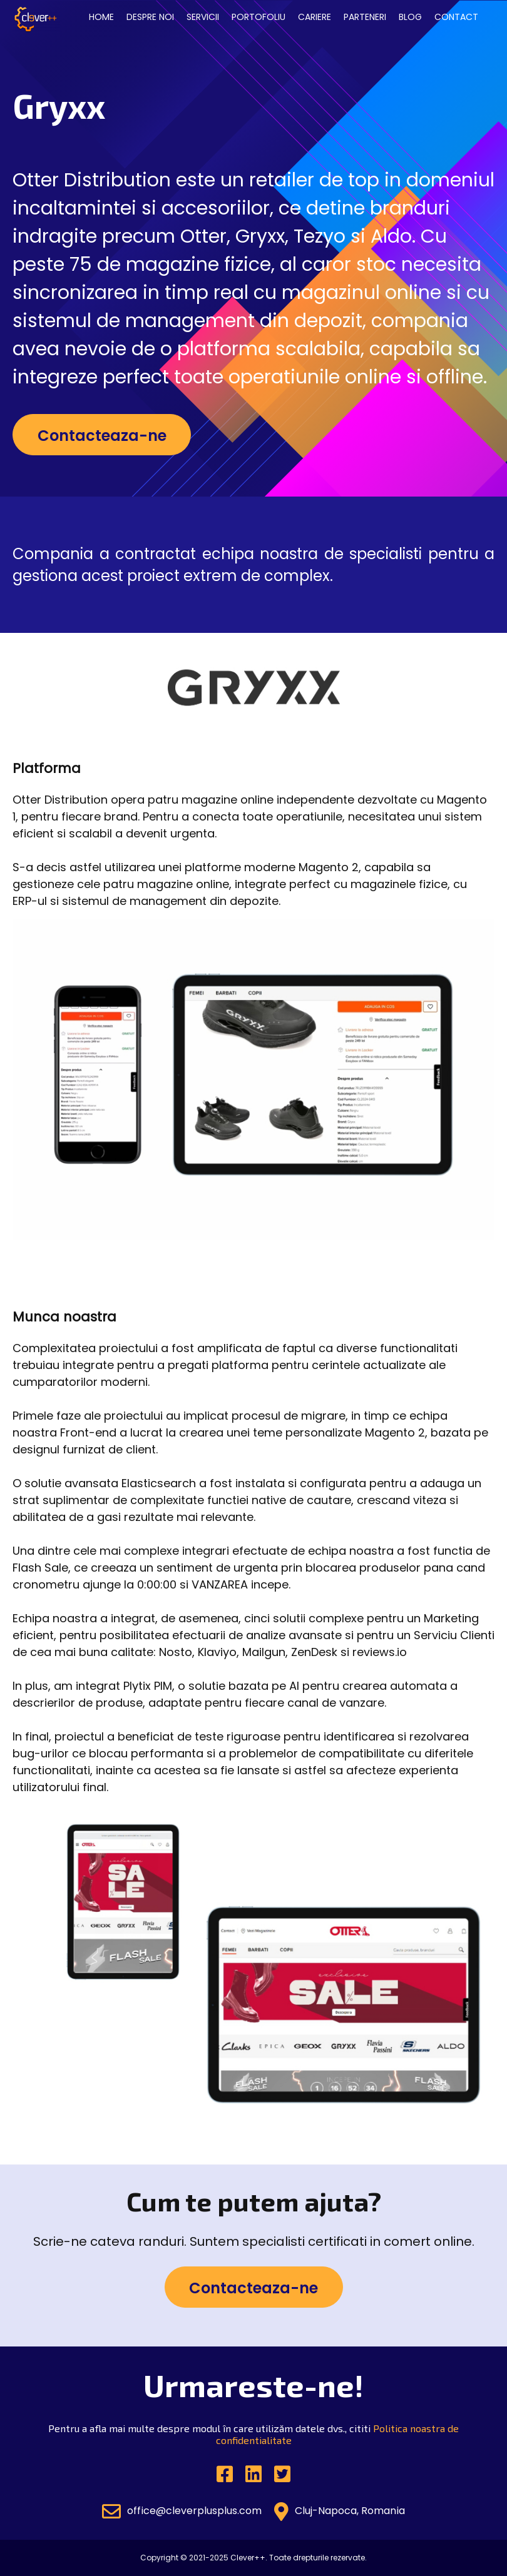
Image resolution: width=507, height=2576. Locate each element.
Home (101, 17)
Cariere (314, 17)
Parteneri (365, 17)
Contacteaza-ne (102, 435)
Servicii (203, 17)
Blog (410, 17)
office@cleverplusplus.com (182, 2511)
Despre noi (150, 17)
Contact (456, 17)
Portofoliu (258, 17)
